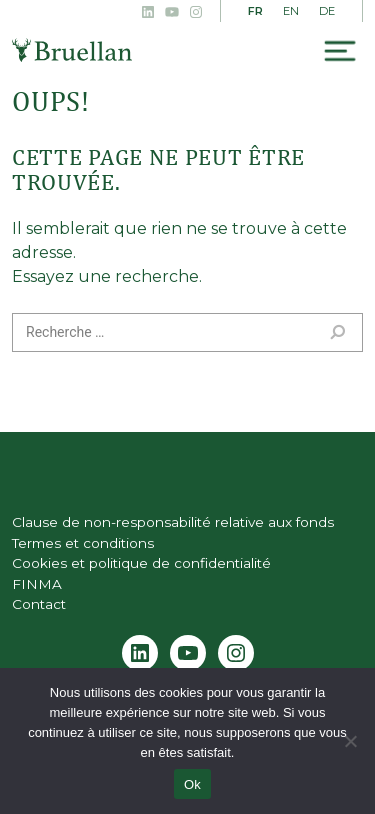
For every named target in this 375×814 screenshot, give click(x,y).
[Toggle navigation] (340, 51)
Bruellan (72, 50)
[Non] (350, 741)
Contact (39, 604)
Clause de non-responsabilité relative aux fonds (173, 522)
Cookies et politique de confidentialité (141, 563)
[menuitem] (255, 12)
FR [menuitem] (255, 11)
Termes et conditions (83, 543)
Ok (192, 784)
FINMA (37, 584)
